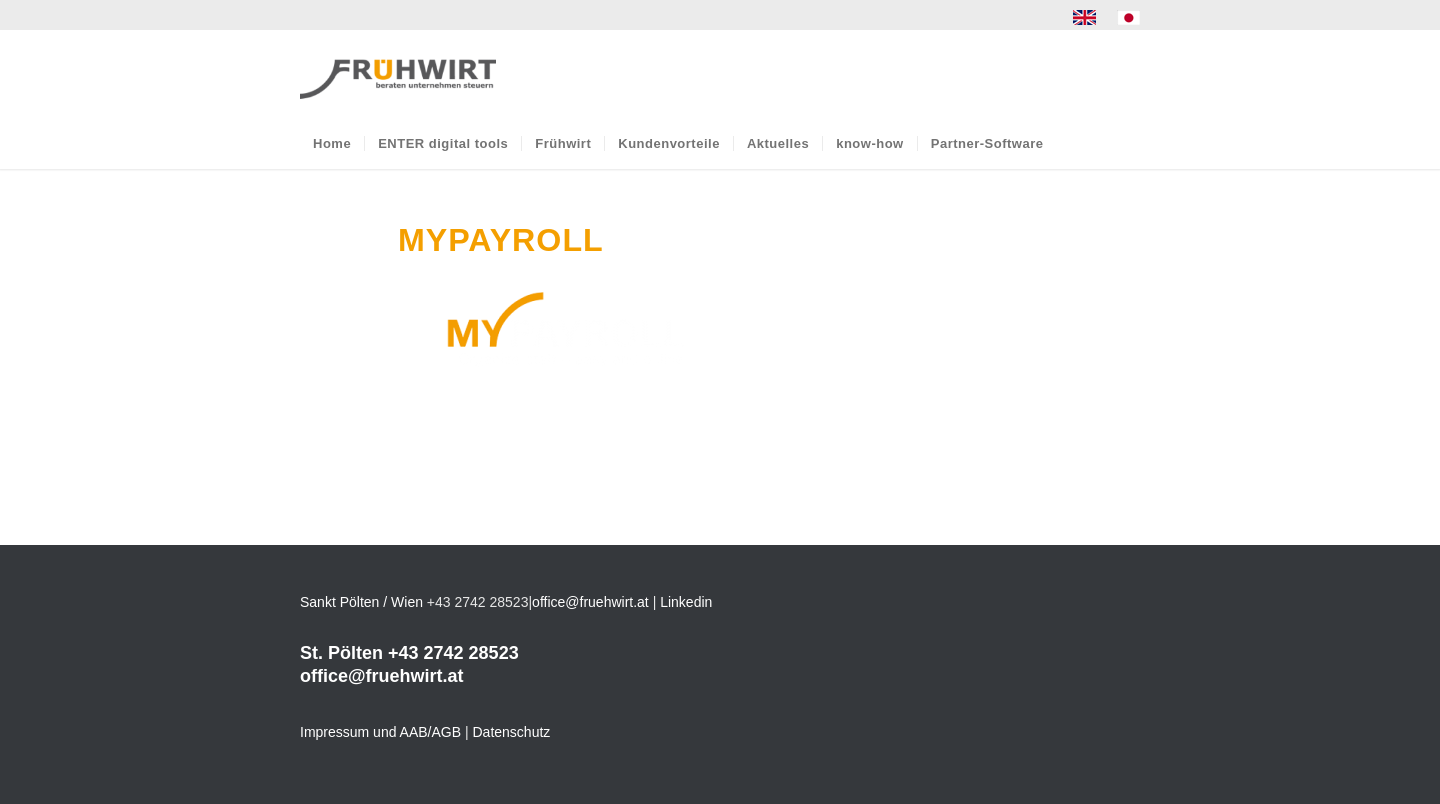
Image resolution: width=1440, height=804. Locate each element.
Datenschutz (512, 732)
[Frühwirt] (398, 74)
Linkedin (686, 602)
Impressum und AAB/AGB (380, 732)
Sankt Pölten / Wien (361, 602)
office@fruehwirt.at (590, 602)
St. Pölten (341, 653)
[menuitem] (1085, 18)
